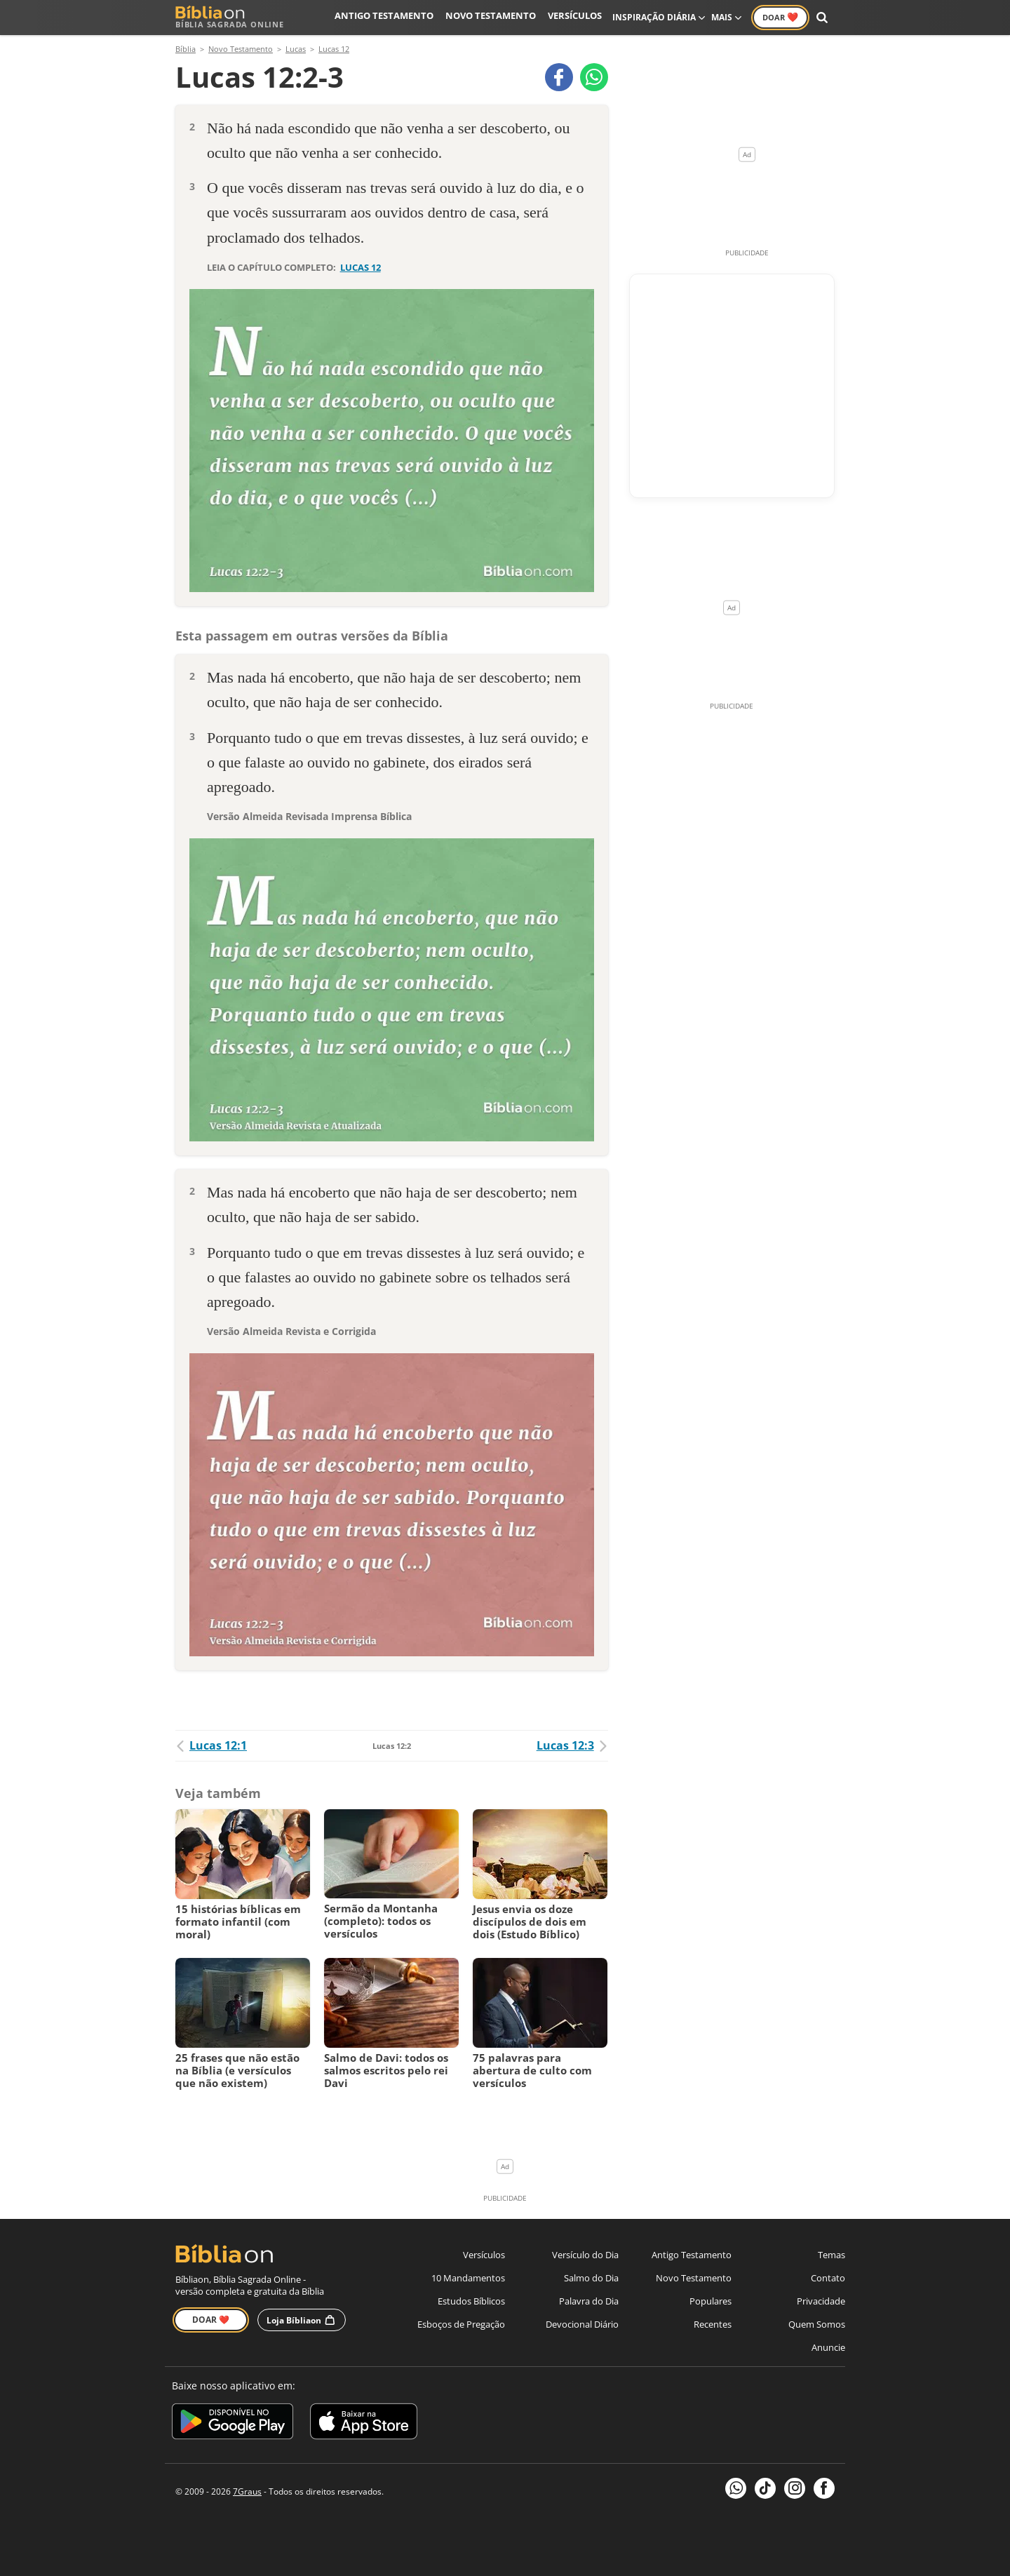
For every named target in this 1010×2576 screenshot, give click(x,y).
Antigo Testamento (398, 17)
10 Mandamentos (468, 2278)
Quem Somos (816, 2324)
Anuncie (828, 2347)
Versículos (576, 17)
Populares (710, 2301)
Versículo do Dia (585, 2254)
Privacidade (821, 2301)
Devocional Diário (582, 2324)
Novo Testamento (497, 17)
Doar (780, 17)
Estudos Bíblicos (471, 2301)
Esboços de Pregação (461, 2324)
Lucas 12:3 (572, 1745)
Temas (831, 2254)
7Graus (247, 2491)
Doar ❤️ (210, 2320)
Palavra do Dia (589, 2301)
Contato (828, 2278)
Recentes (713, 2324)
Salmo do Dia (591, 2278)
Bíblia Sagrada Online (229, 17)
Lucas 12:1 (211, 1745)
